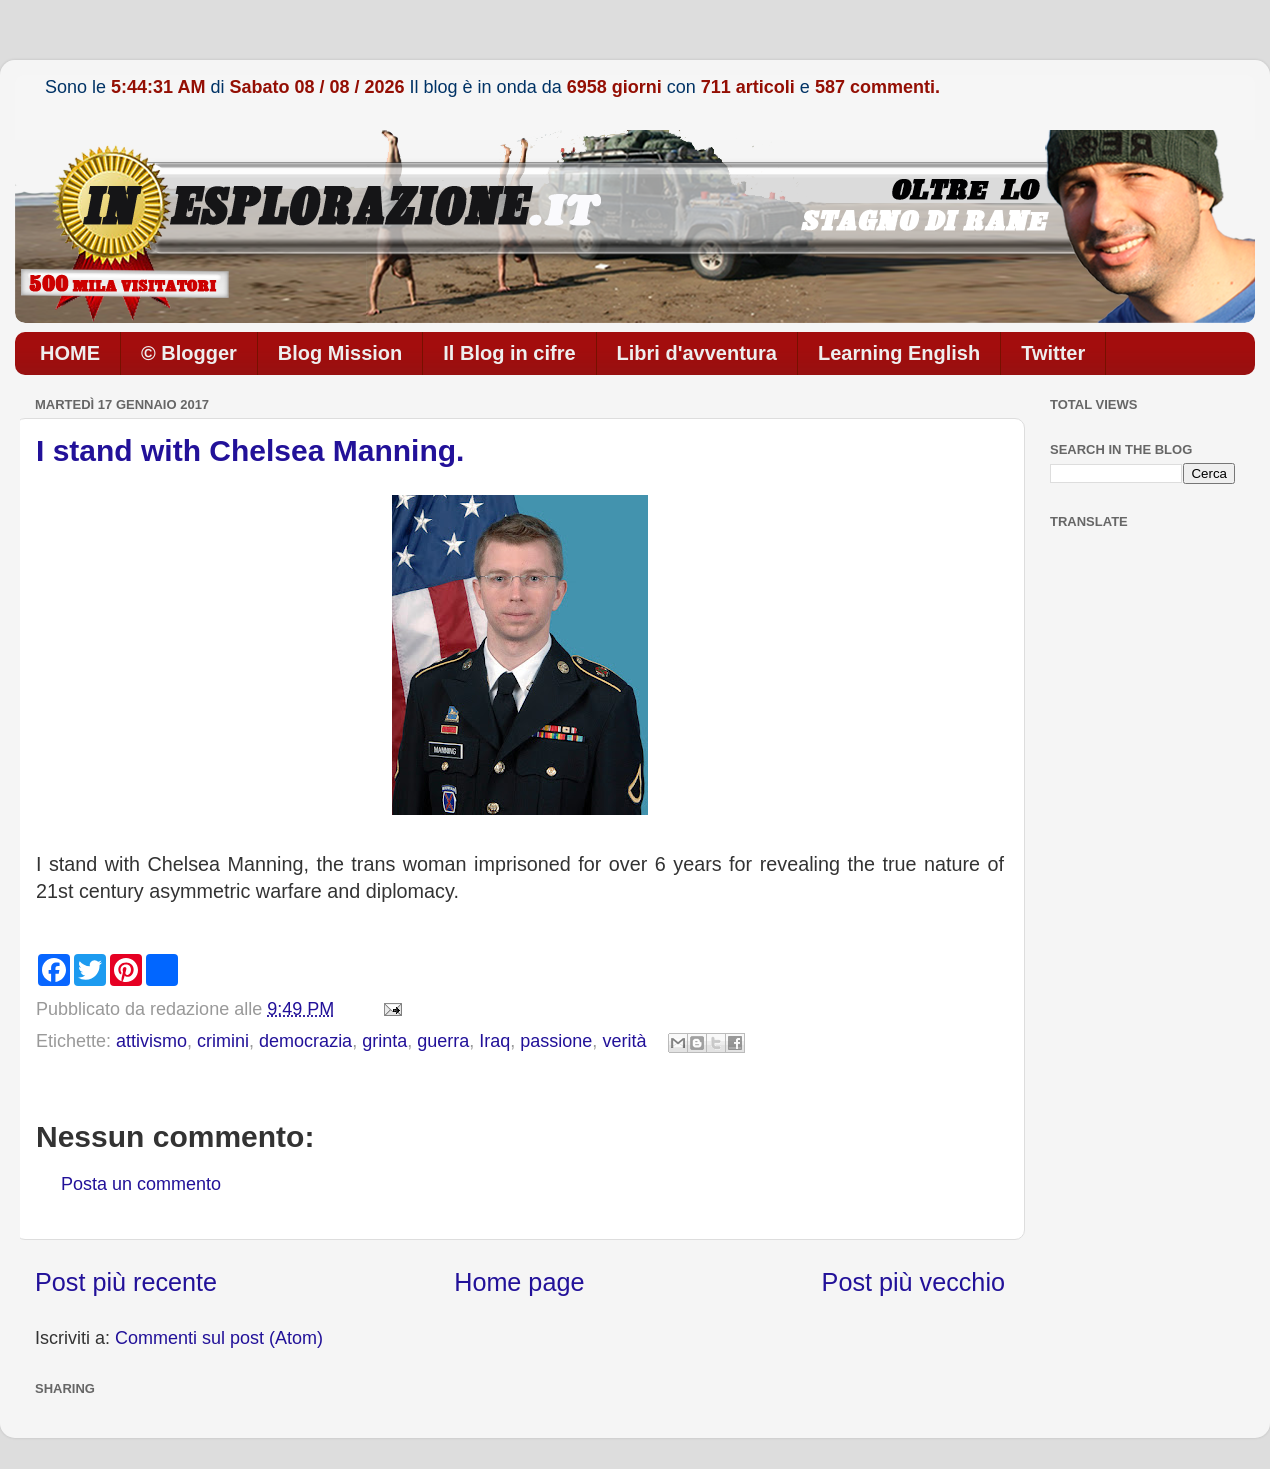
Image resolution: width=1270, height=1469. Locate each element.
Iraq (494, 1041)
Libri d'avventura (697, 353)
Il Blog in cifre (509, 353)
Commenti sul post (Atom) (219, 1338)
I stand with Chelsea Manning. (250, 450)
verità (624, 1041)
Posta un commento (141, 1184)
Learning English (899, 353)
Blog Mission (340, 353)
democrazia (305, 1041)
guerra (443, 1041)
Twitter (1053, 353)
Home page (519, 1282)
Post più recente (126, 1282)
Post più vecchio (913, 1282)
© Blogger (189, 353)
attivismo (151, 1041)
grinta (384, 1041)
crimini (223, 1041)
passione (556, 1041)
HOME (70, 353)
